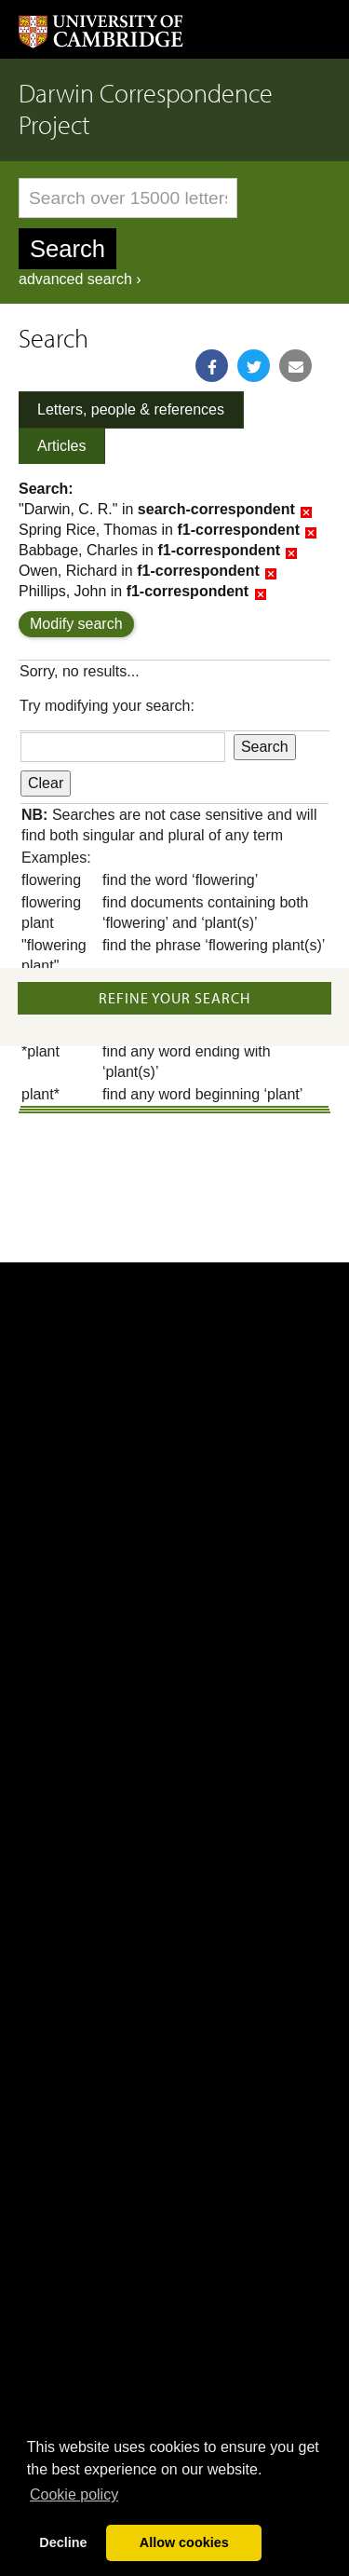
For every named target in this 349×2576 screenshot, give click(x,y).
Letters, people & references (130, 409)
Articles (61, 446)
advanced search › (80, 279)
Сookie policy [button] (74, 2494)
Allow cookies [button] (184, 2542)
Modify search (76, 624)
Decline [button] (63, 2542)
